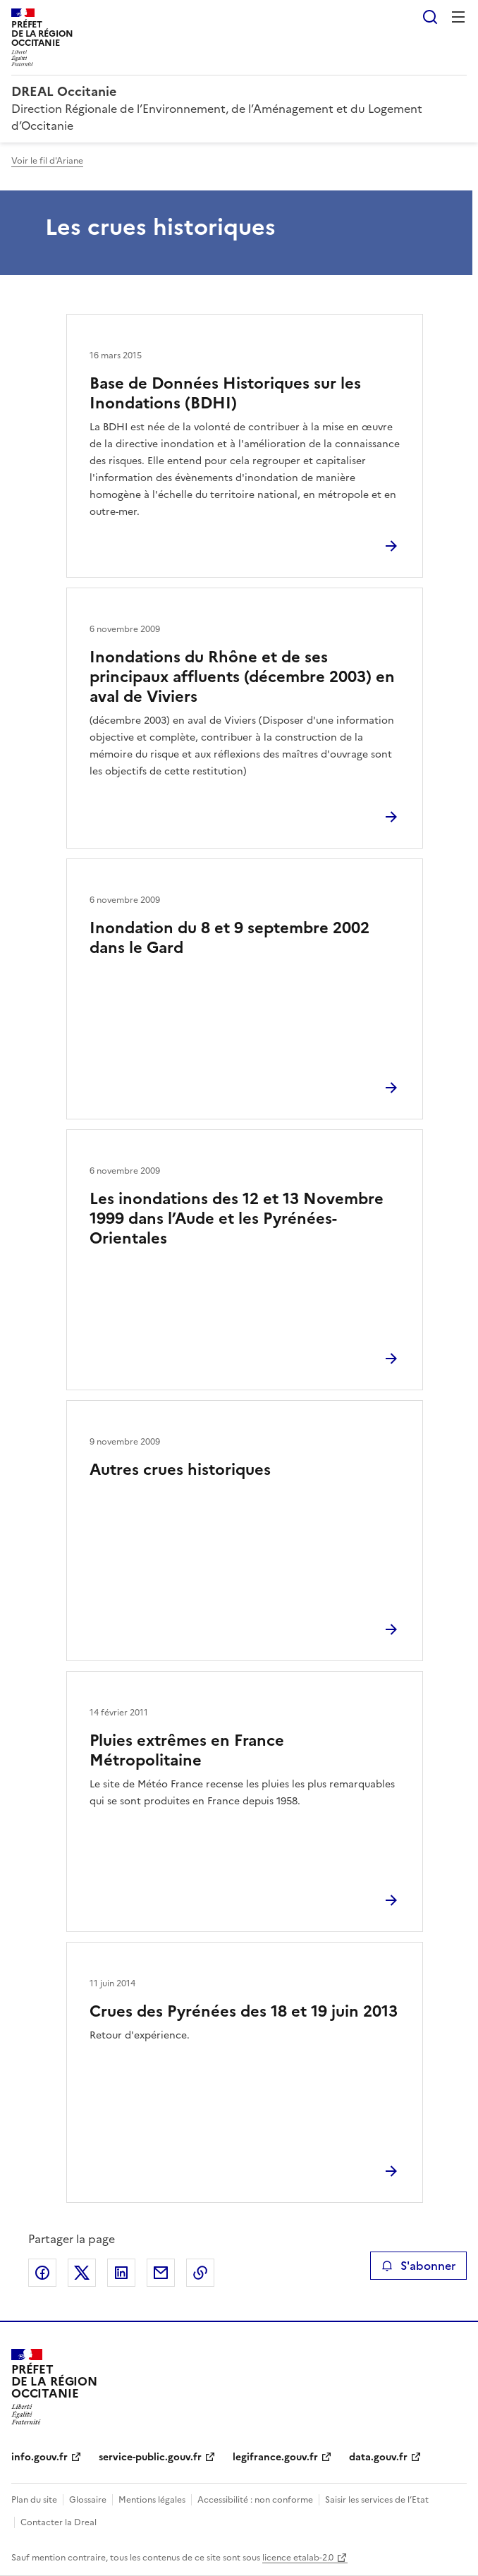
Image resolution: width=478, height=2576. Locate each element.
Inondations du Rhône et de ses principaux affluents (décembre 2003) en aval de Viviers (242, 676)
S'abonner (418, 2265)
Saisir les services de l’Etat (377, 2499)
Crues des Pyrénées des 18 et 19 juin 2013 (244, 2011)
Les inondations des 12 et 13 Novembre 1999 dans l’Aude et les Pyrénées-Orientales (237, 1218)
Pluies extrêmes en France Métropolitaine (187, 1750)
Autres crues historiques (180, 1469)
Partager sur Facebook (42, 2273)
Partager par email (161, 2273)
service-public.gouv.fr (150, 2457)
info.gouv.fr (39, 2457)
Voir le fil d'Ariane (47, 160)
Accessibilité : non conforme (255, 2499)
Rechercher (430, 17)
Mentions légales (151, 2499)
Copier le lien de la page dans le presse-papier (200, 2273)
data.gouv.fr (378, 2457)
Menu (458, 17)
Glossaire (87, 2499)
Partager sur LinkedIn (121, 2273)
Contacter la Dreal (58, 2522)
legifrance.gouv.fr (275, 2457)
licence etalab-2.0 (297, 2557)
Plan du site (34, 2499)
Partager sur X (82, 2273)
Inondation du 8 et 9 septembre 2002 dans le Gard (229, 937)
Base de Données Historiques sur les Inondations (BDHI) (225, 393)
